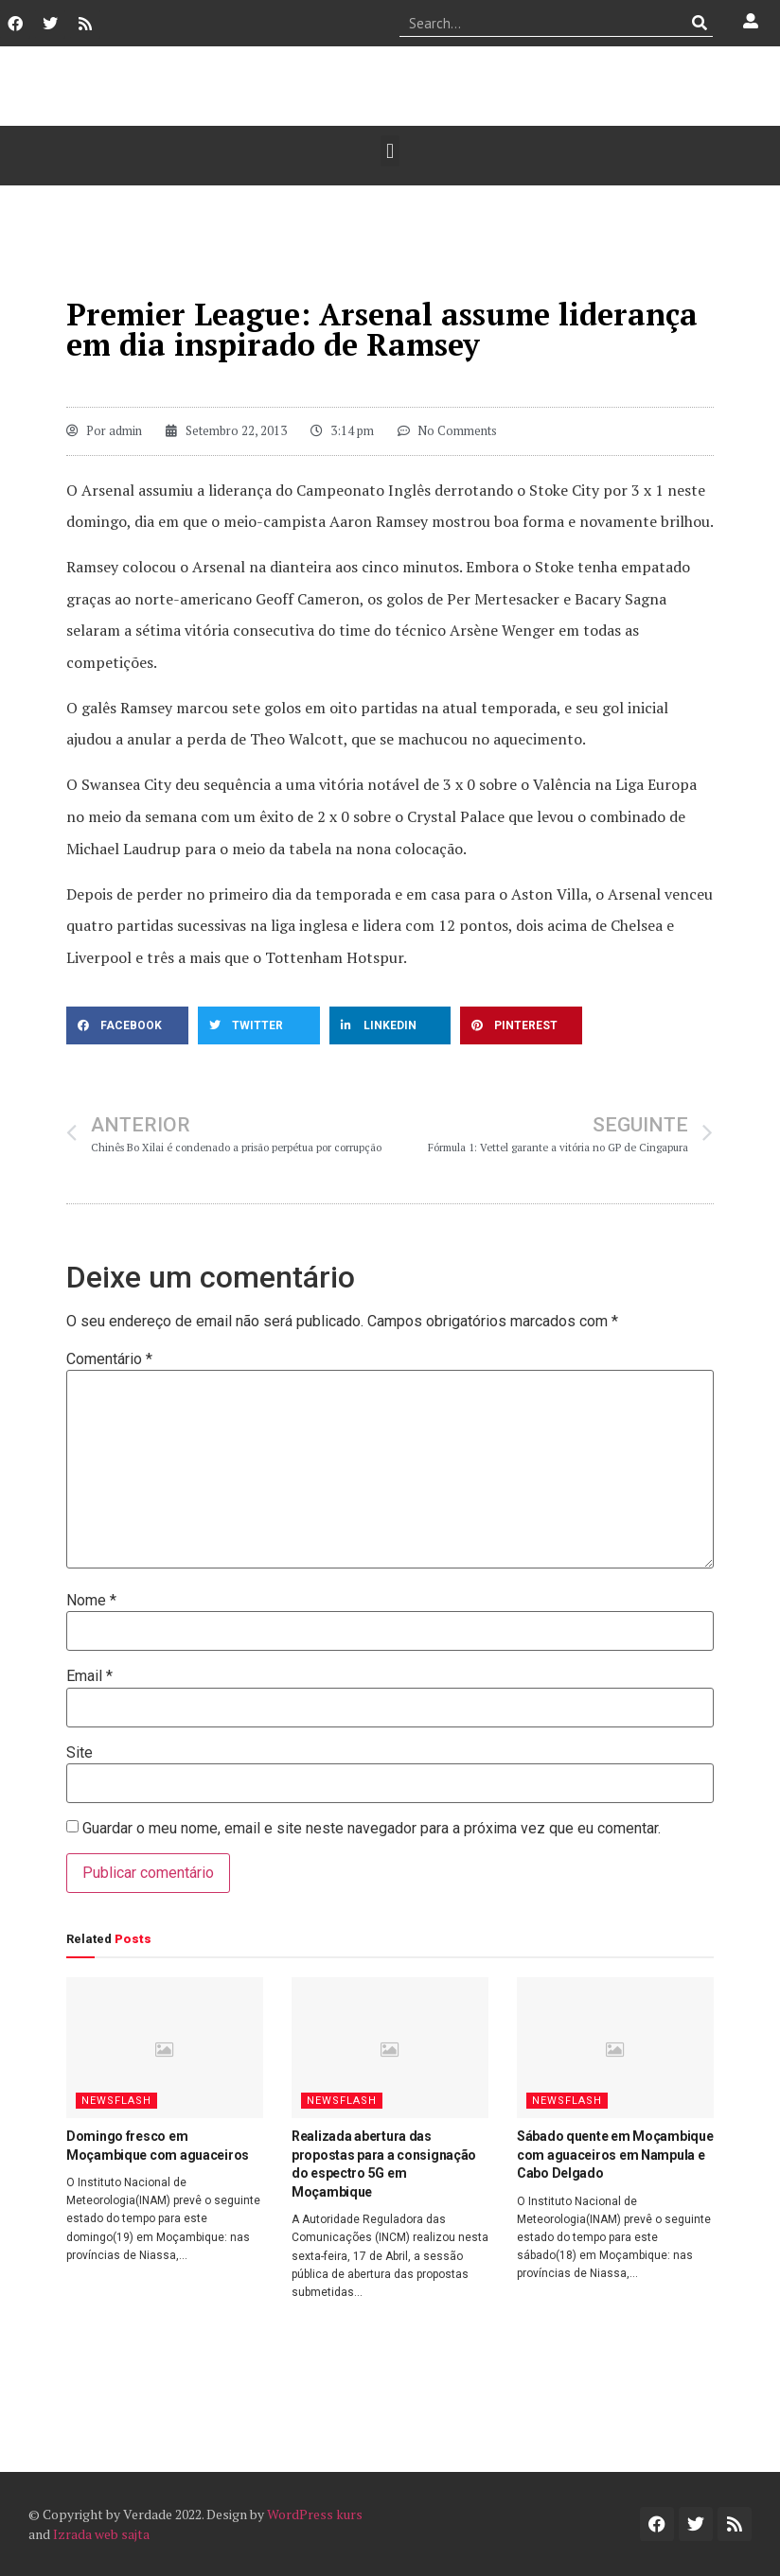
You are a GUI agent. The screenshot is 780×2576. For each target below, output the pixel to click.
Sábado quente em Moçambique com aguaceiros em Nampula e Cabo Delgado (615, 2155)
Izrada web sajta (101, 2534)
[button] (390, 150)
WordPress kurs (315, 2514)
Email (89, 1676)
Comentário (109, 1359)
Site (79, 1753)
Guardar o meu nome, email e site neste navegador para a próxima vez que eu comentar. (371, 1828)
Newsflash (116, 2100)
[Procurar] (699, 22)
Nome (91, 1600)
